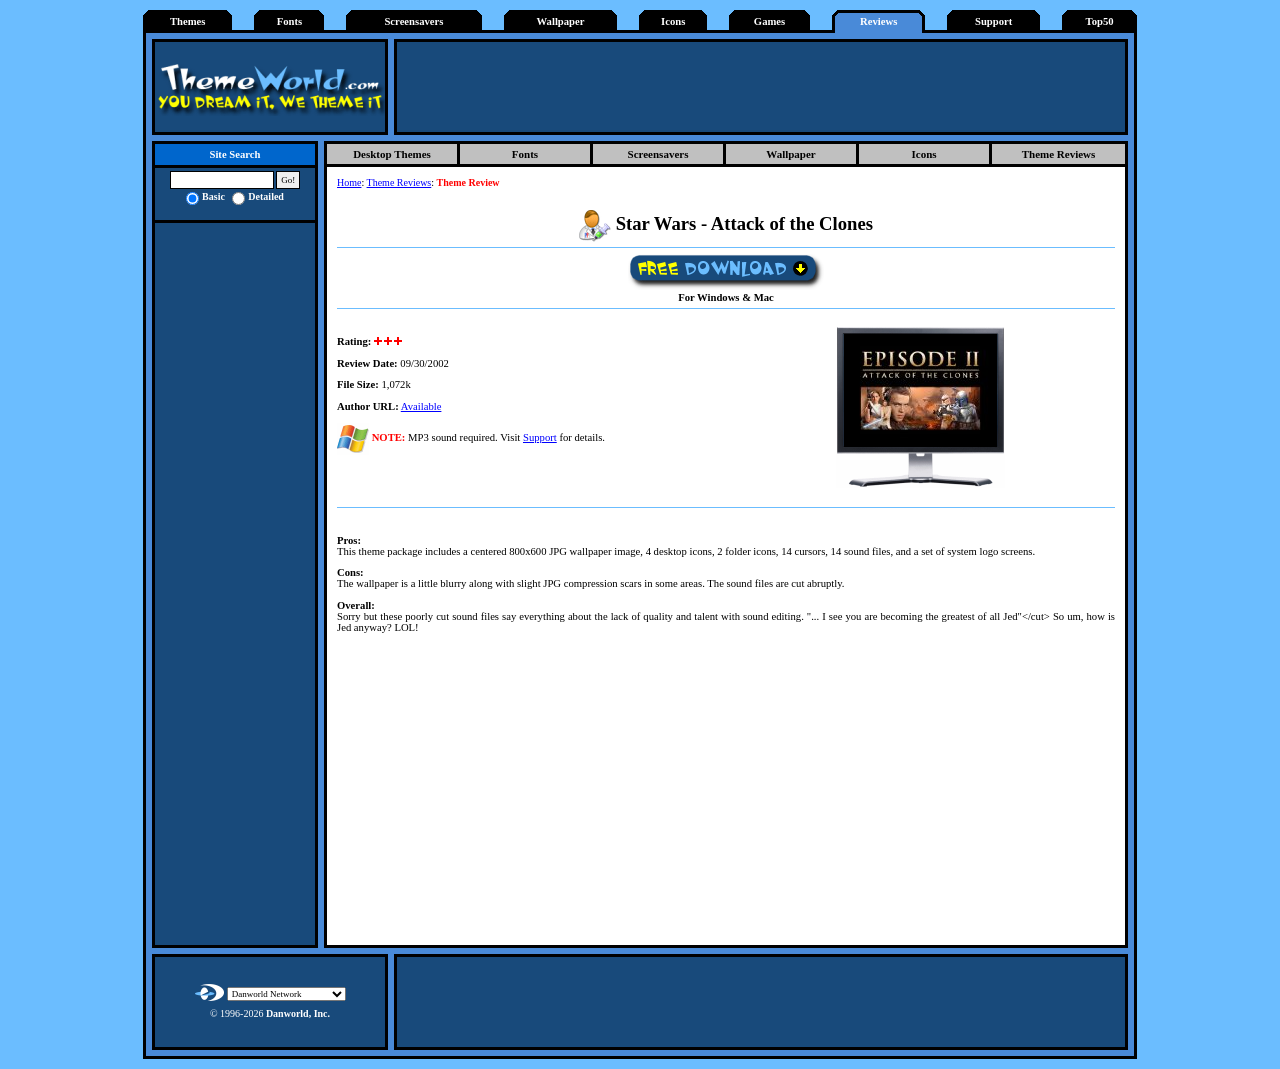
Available (421, 406)
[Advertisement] (761, 87)
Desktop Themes (392, 154)
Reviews (878, 21)
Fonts (289, 21)
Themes (188, 21)
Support (993, 21)
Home (349, 182)
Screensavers (413, 21)
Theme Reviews (1059, 154)
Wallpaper (561, 21)
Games (769, 21)
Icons (673, 21)
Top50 (1100, 21)
